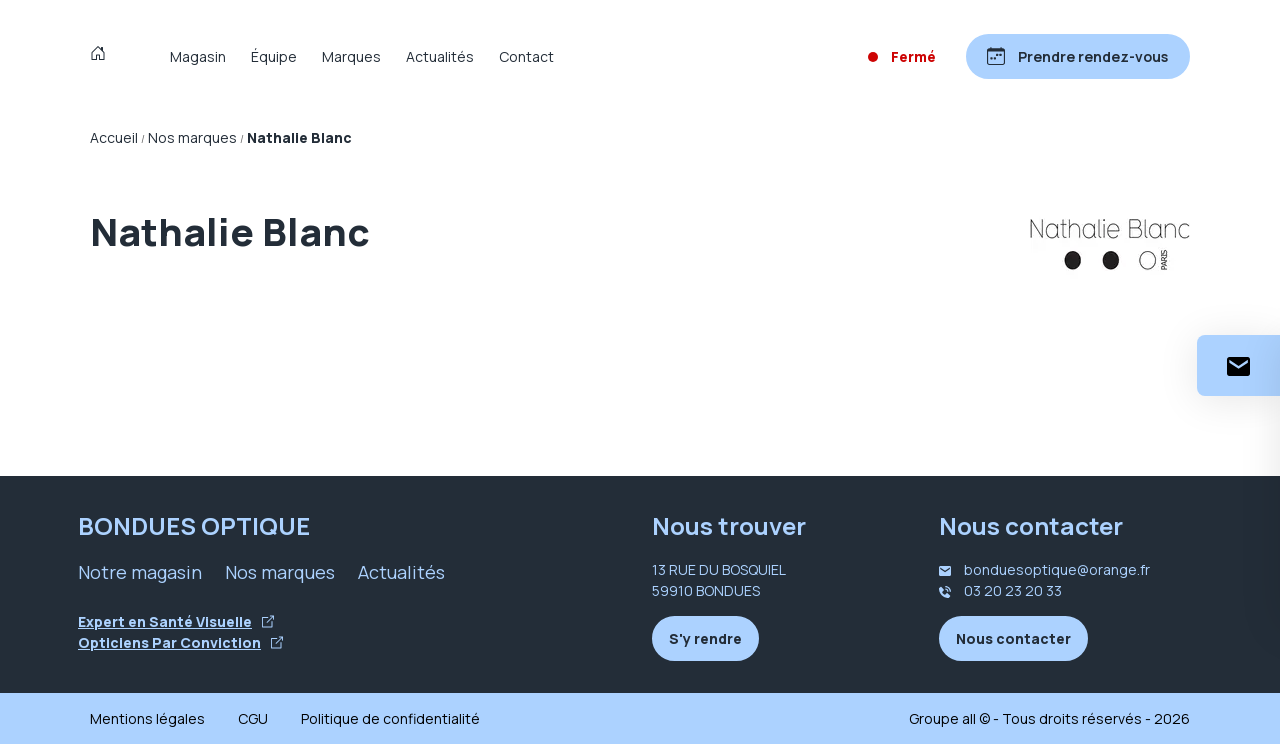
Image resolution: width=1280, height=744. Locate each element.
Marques (351, 56)
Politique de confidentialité (390, 718)
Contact (526, 56)
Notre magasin (140, 572)
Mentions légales (147, 718)
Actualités (440, 56)
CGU (253, 718)
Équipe (274, 56)
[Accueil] (102, 56)
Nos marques (280, 572)
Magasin (198, 56)
